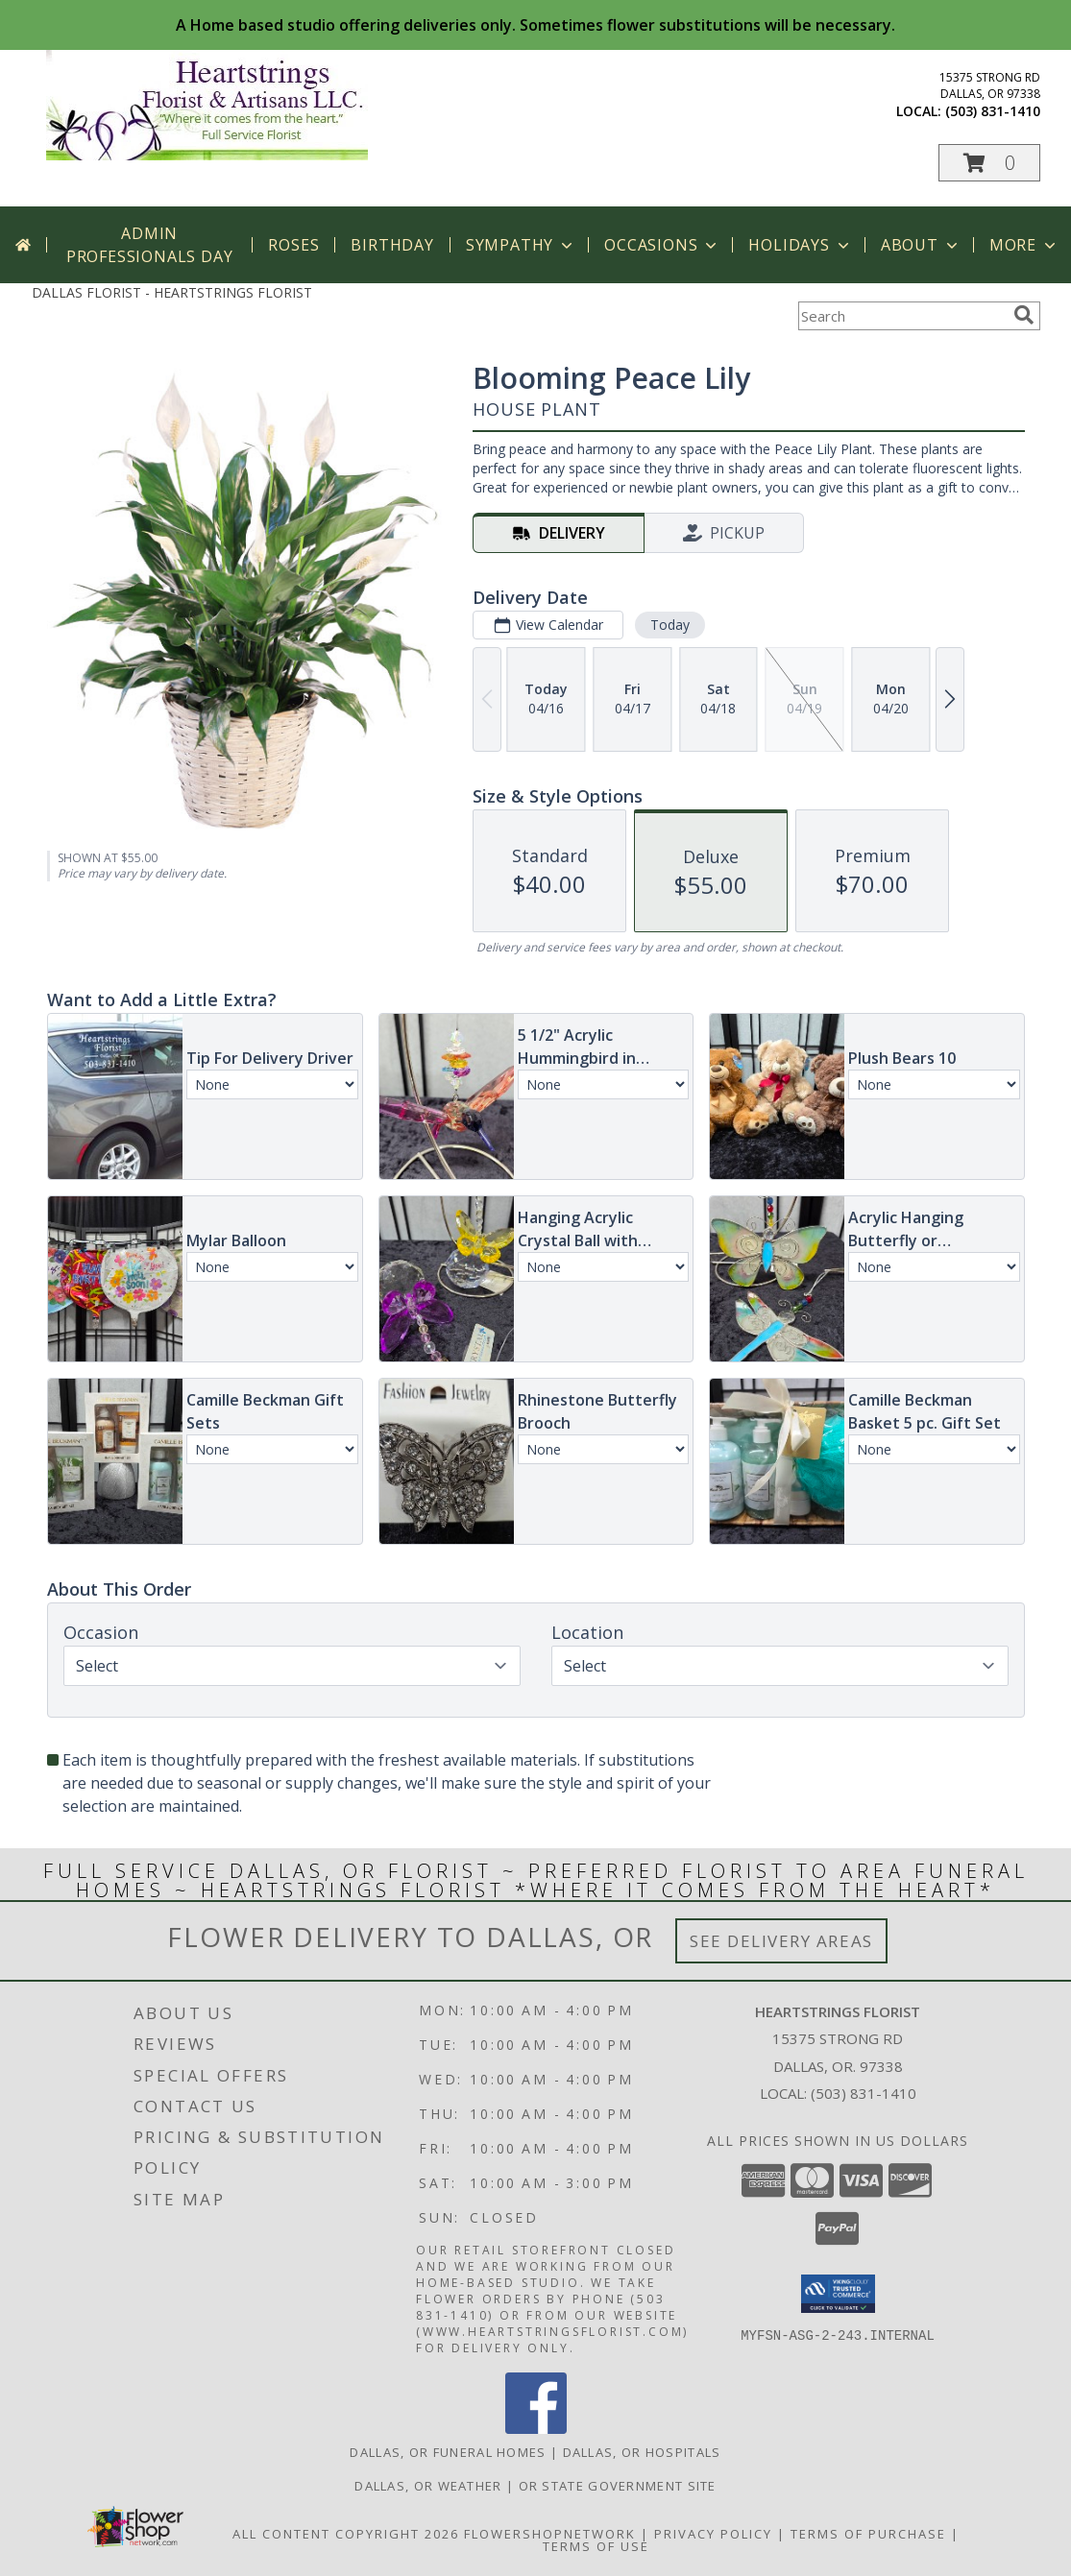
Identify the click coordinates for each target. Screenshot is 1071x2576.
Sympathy (521, 244)
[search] (1024, 314)
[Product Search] (902, 315)
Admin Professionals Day (149, 245)
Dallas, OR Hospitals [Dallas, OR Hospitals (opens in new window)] (642, 2452)
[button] (989, 162)
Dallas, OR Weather (427, 2485)
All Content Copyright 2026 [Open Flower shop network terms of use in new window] (345, 2533)
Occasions (662, 244)
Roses (293, 244)
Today (669, 624)
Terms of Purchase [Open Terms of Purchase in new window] (868, 2533)
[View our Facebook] (536, 2429)
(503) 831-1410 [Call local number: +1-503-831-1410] (992, 111)
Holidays (800, 244)
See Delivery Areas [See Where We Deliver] (781, 1941)
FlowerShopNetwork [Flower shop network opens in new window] (550, 2533)
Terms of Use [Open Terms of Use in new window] (596, 2546)
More (1024, 244)
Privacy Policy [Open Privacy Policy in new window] (713, 2533)
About (921, 244)
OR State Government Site (618, 2485)
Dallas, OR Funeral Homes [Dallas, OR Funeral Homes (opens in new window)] (448, 2452)
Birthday (392, 244)
